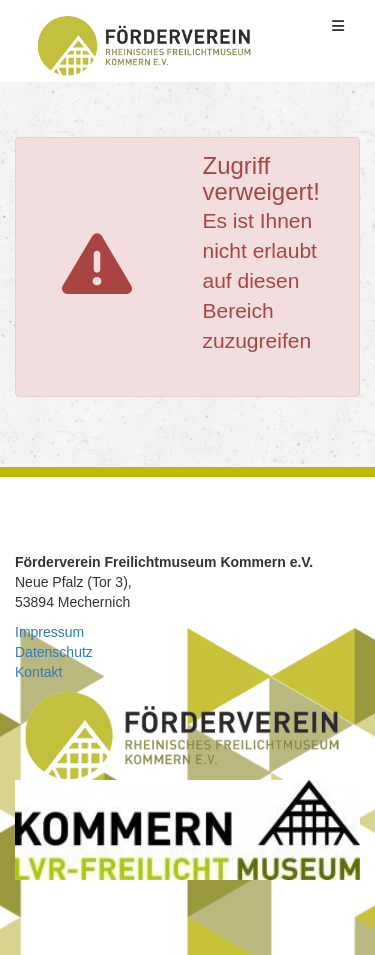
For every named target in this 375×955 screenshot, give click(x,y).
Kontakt (38, 672)
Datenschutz (54, 652)
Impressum (49, 632)
